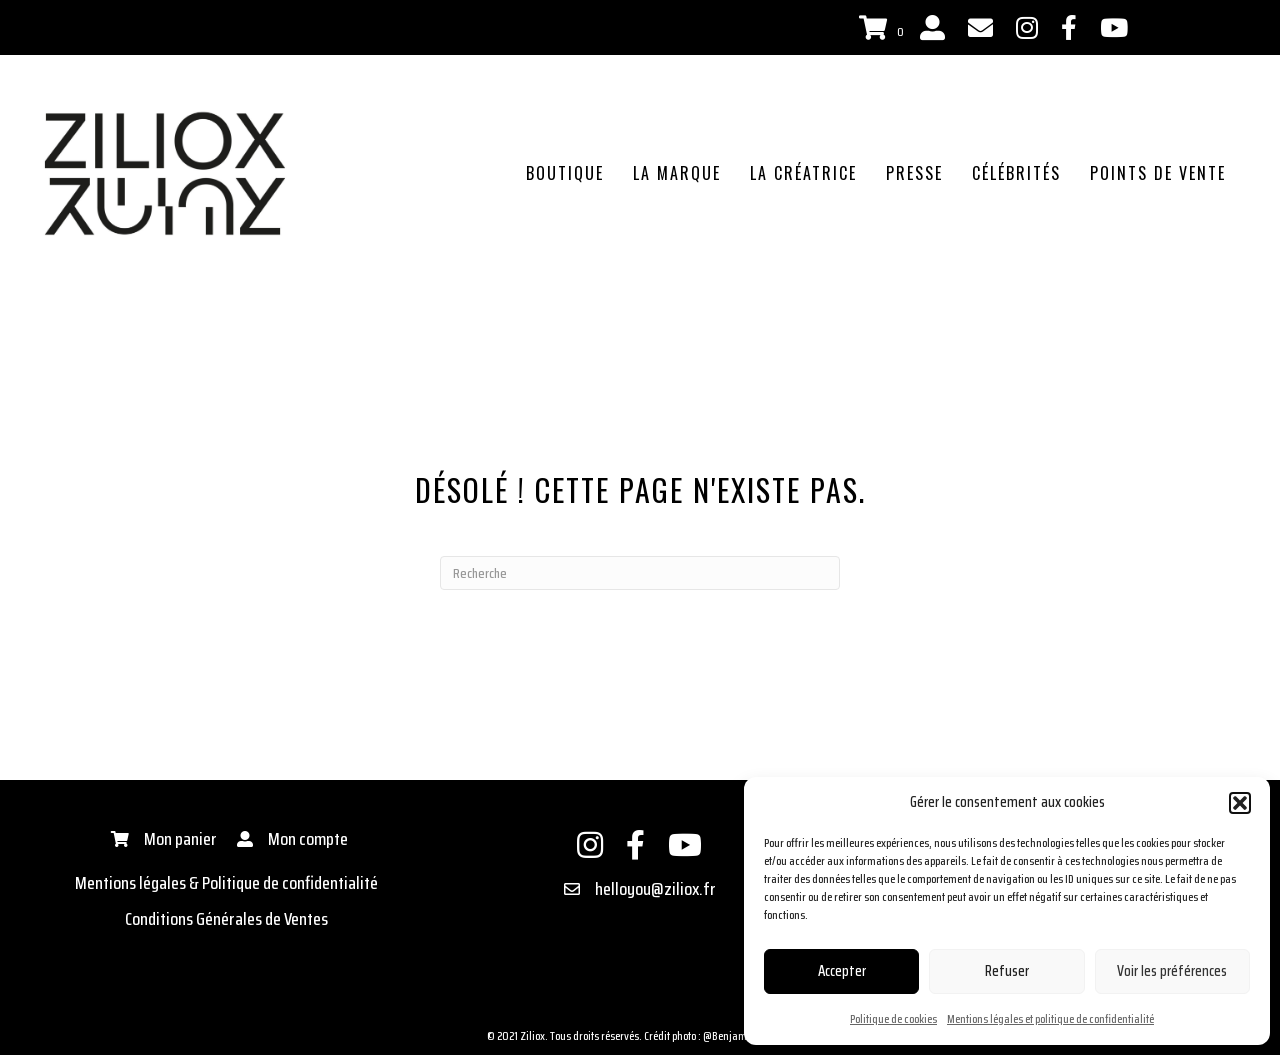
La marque (677, 173)
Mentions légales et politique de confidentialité (1050, 1018)
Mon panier (180, 839)
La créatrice (803, 173)
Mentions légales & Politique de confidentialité (226, 883)
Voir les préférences (1172, 971)
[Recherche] (640, 573)
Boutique (565, 173)
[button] (1240, 803)
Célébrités (1016, 173)
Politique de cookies (893, 1018)
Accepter (842, 971)
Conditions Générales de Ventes (226, 919)
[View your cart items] (884, 29)
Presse (914, 173)
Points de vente (1158, 173)
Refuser (1007, 971)
